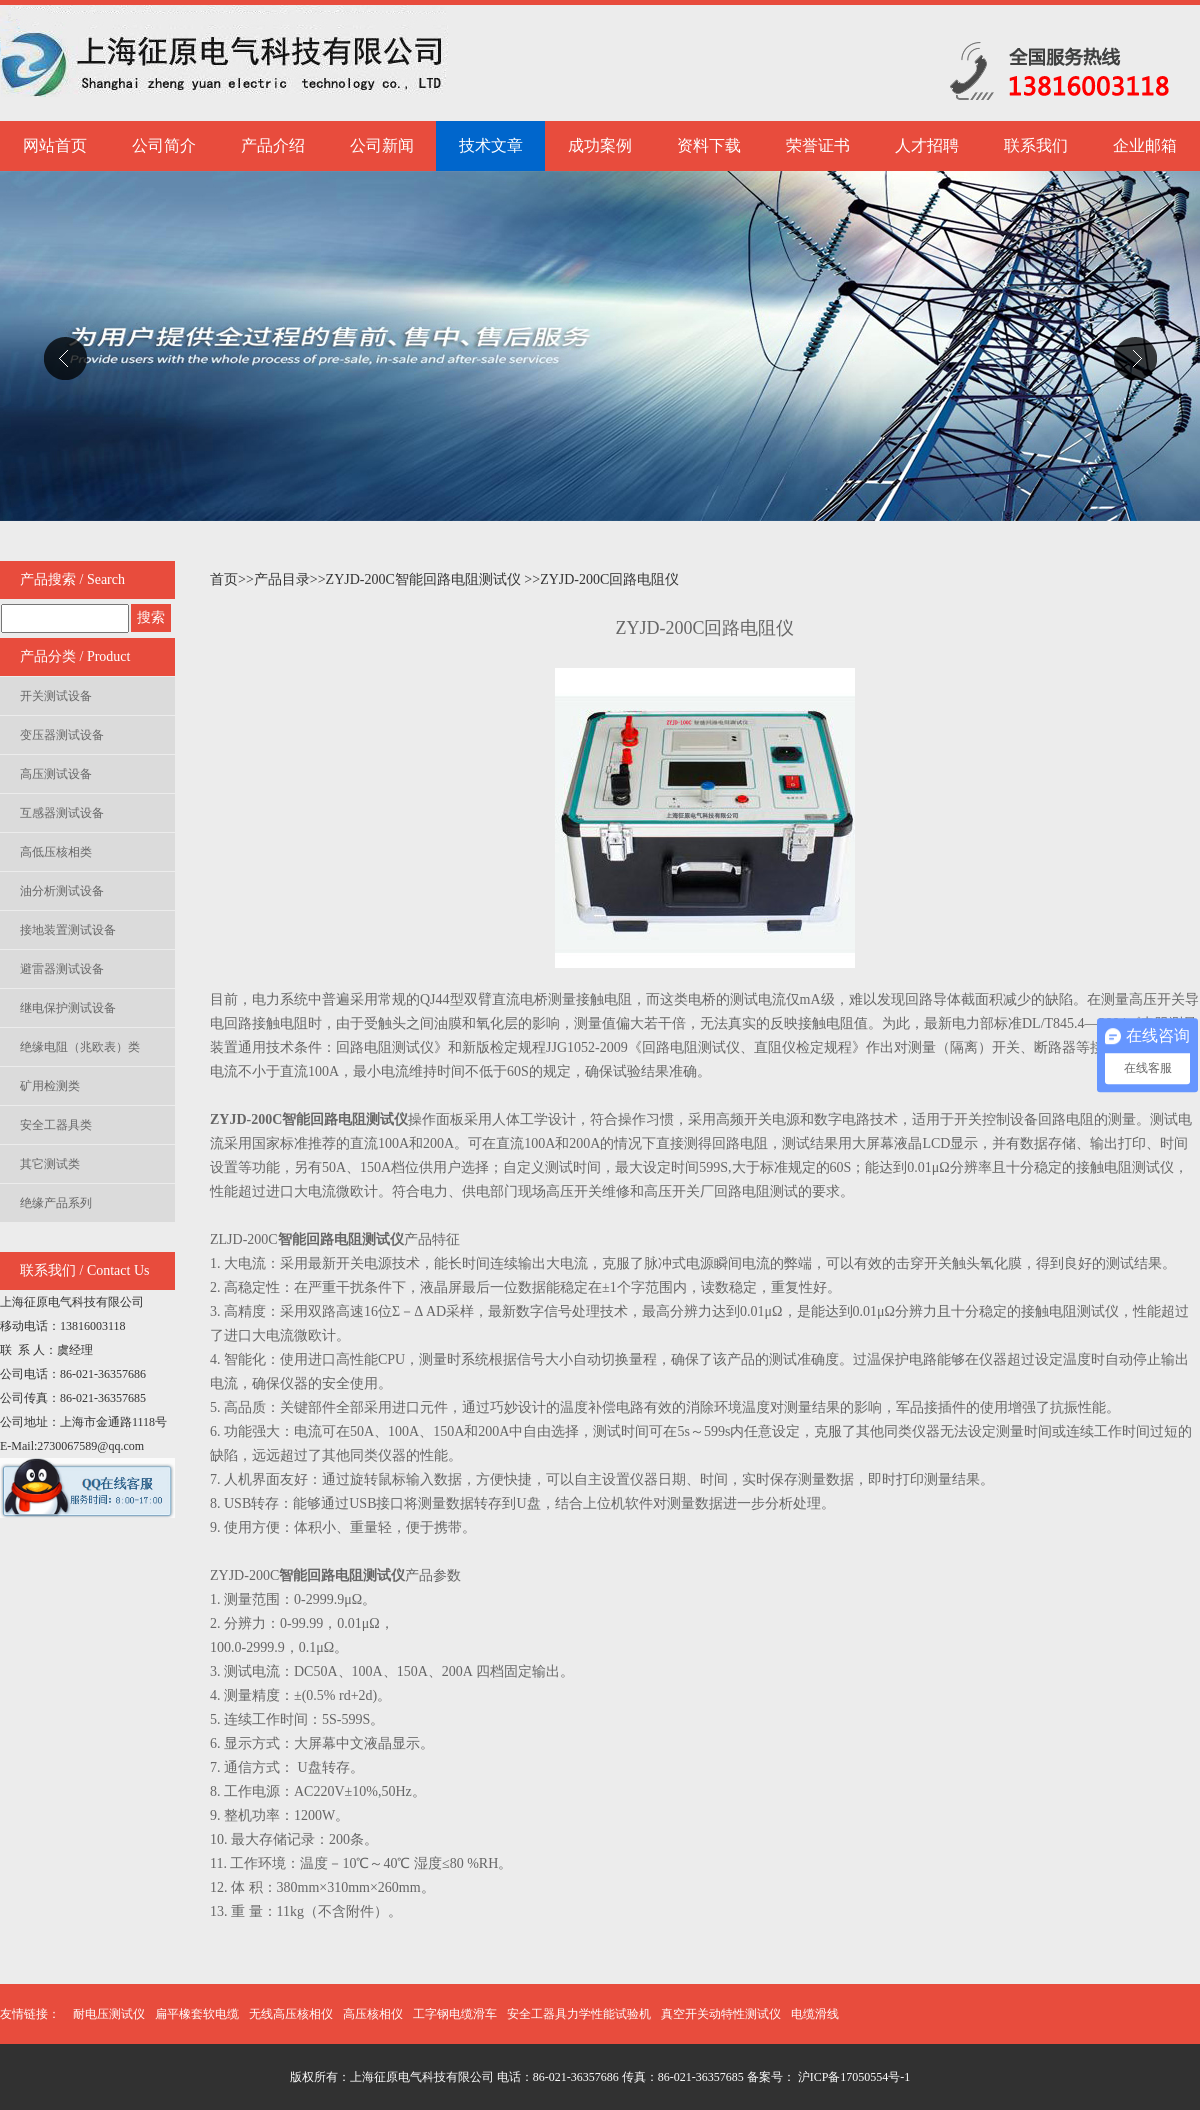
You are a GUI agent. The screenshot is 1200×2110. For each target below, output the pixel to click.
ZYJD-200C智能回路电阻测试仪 (425, 579)
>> (246, 579)
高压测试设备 (56, 774)
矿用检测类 (50, 1086)
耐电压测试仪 (109, 2014)
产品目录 (282, 579)
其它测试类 (50, 1164)
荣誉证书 (818, 145)
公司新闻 (382, 145)
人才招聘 (927, 145)
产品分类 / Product (75, 656)
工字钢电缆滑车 (455, 2014)
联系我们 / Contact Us (85, 1270)
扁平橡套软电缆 (197, 2014)
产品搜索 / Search (72, 579)
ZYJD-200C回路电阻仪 (609, 579)
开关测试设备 (56, 696)
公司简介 (164, 145)
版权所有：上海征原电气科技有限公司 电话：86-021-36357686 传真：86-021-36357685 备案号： (542, 2077)
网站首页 (55, 145)
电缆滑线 (815, 2014)
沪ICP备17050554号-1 (853, 2077)
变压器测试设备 (62, 735)
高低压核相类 (56, 852)
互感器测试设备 (62, 813)
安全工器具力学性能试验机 (579, 2014)
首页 (224, 579)
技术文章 (491, 145)
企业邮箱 (1145, 145)
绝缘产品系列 (56, 1203)
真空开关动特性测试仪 (721, 2014)
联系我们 (1036, 145)
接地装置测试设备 (68, 930)
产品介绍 (273, 145)
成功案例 (600, 145)
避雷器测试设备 (62, 969)
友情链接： (30, 2014)
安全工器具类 (56, 1125)
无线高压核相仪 (291, 2014)
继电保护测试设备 (68, 1008)
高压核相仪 (373, 2014)
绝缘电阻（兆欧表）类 (80, 1047)
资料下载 (709, 145)
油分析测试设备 (62, 891)
